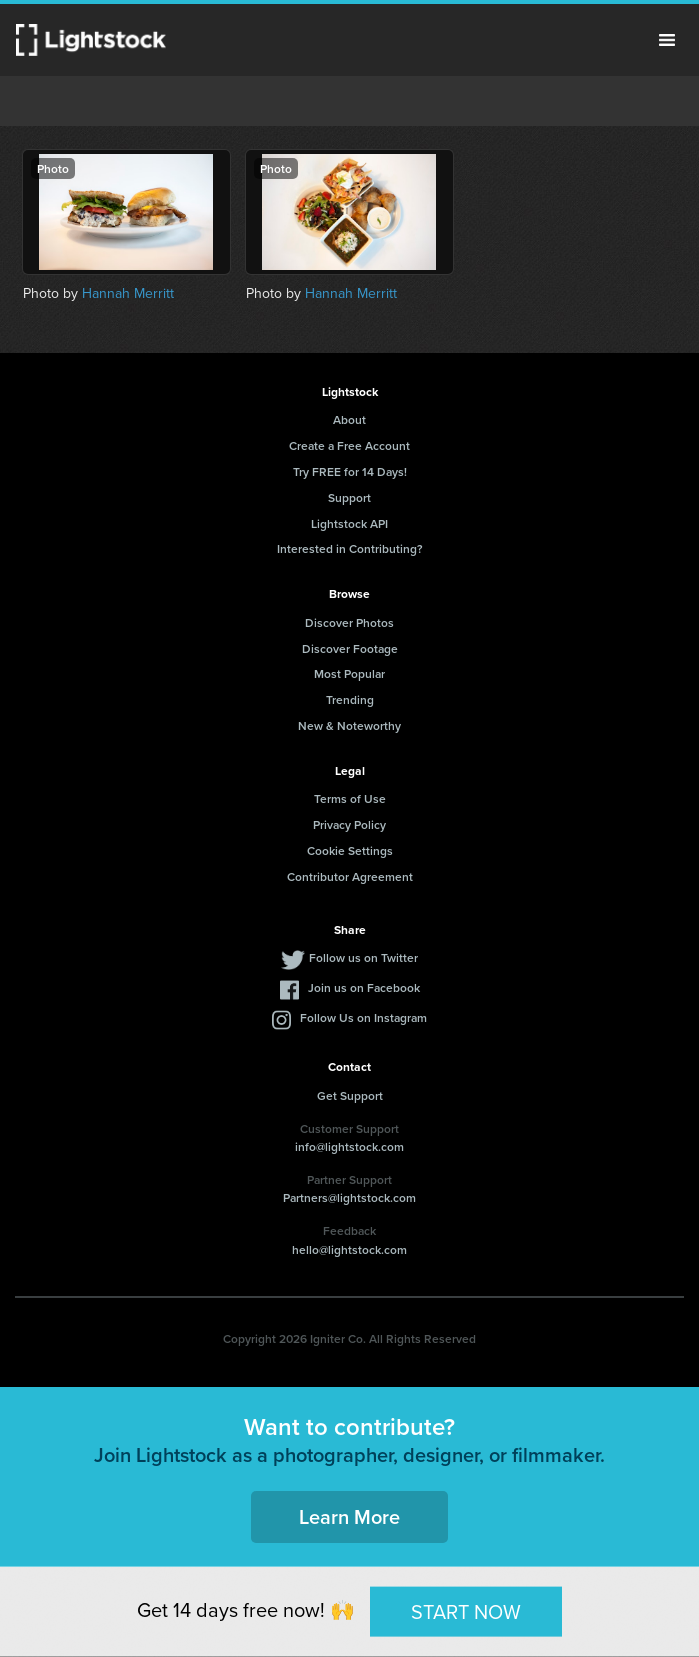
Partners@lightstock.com (349, 1197)
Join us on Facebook (364, 987)
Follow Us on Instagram (363, 1017)
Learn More (349, 1516)
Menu (667, 40)
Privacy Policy (349, 824)
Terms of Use (350, 798)
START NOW (466, 1611)
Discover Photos (349, 622)
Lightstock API (349, 523)
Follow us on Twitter (363, 957)
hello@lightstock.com (349, 1249)
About (349, 419)
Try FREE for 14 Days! (350, 471)
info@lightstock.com (349, 1146)
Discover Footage (350, 648)
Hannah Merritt (128, 293)
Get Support (350, 1095)
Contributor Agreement (350, 876)
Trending (350, 699)
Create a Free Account (349, 445)
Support (349, 497)
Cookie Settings (350, 850)
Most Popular (349, 673)
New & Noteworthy (349, 725)
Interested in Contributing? (350, 548)
